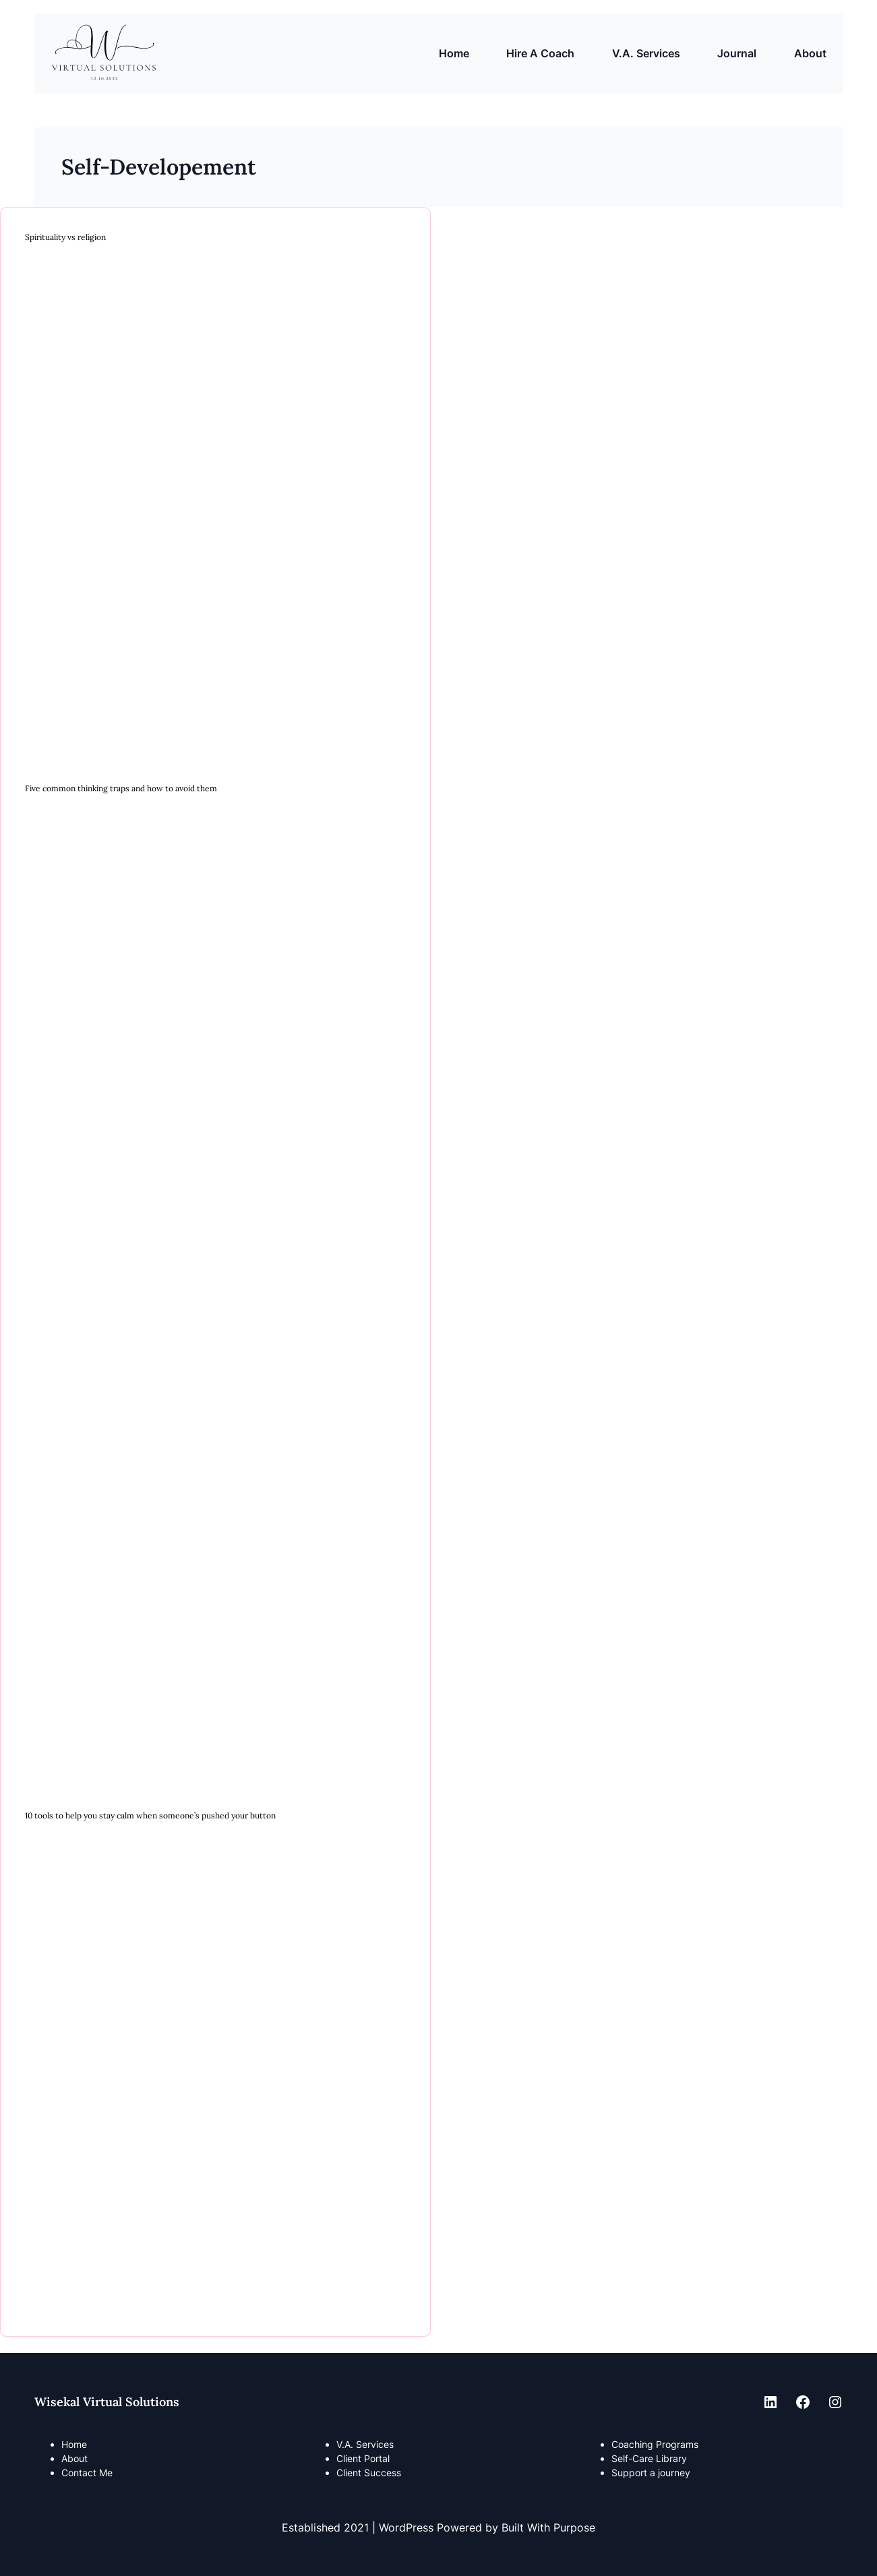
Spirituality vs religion (65, 237)
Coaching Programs (654, 2444)
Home (454, 53)
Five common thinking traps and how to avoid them (121, 788)
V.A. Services (365, 2444)
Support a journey (650, 2472)
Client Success (368, 2472)
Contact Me (87, 2472)
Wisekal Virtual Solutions (106, 2402)
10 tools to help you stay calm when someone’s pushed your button (150, 1815)
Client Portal (363, 2458)
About (74, 2458)
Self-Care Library (649, 2458)
